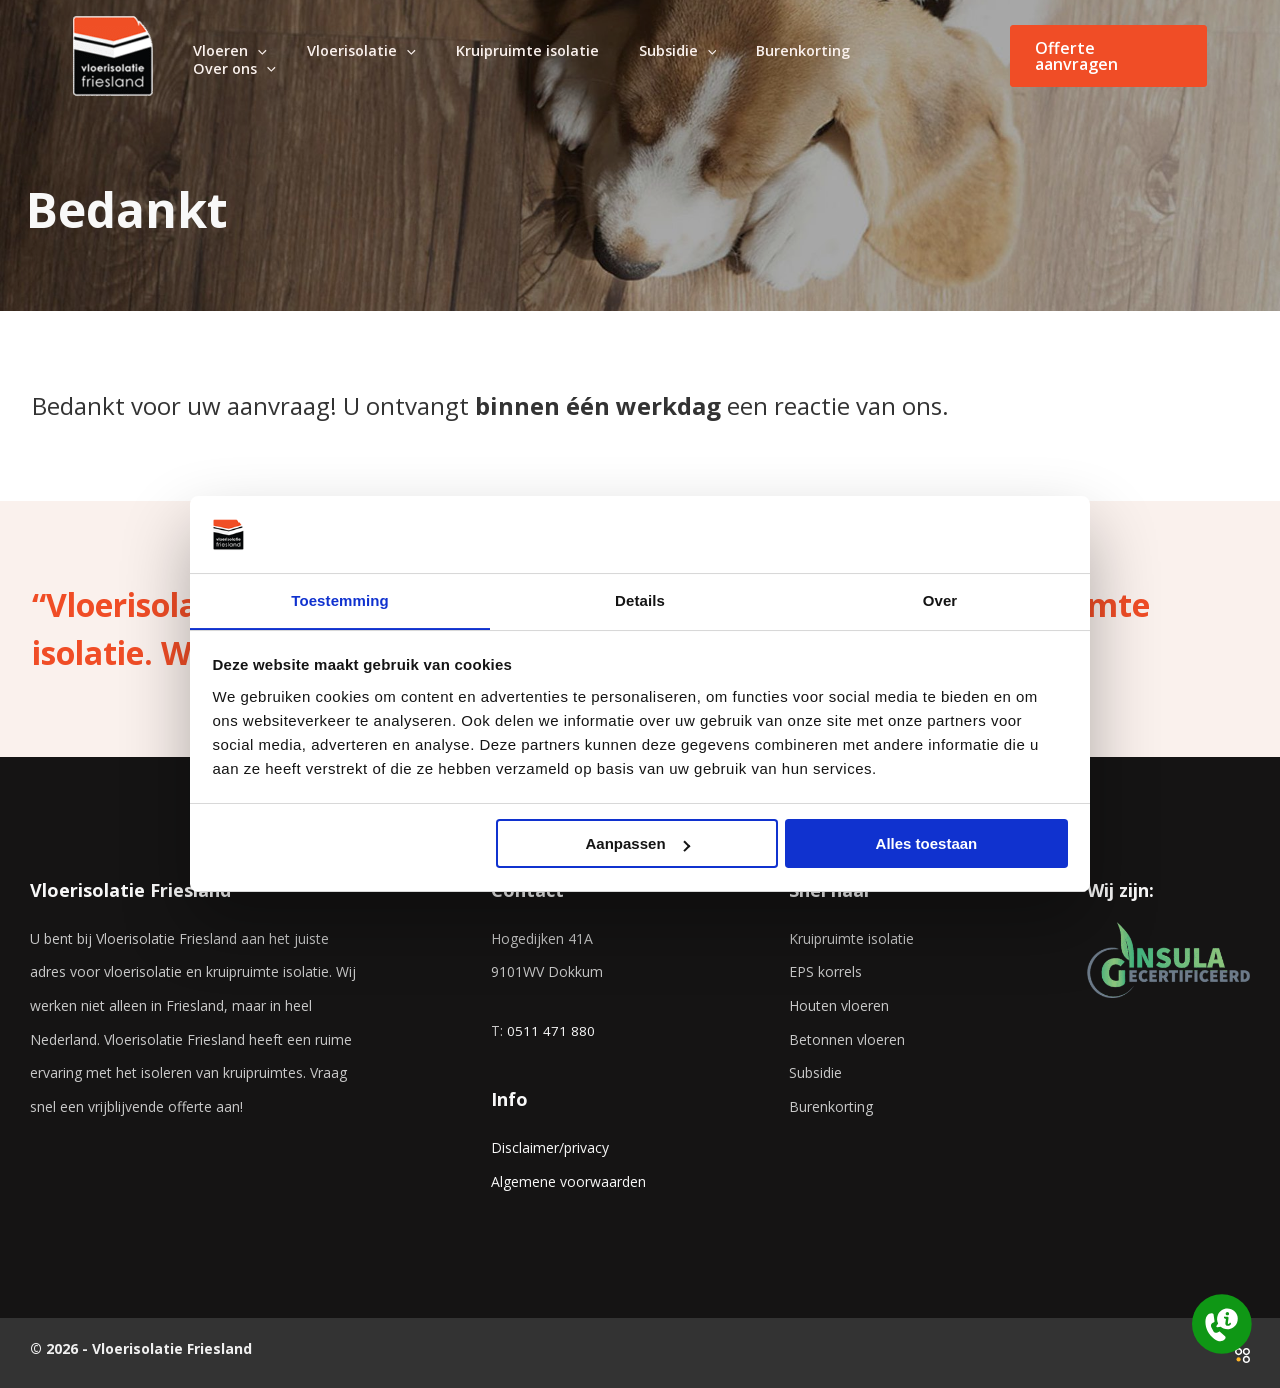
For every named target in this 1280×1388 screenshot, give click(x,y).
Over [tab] (940, 599)
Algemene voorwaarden (568, 1181)
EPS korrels (825, 971)
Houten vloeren (839, 1005)
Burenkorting (831, 1106)
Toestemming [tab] (340, 599)
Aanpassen (638, 844)
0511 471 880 (551, 1030)
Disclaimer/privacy (550, 1147)
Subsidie (815, 1072)
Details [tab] (640, 599)
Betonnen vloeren (847, 1039)
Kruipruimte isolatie (851, 938)
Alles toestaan (927, 844)
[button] (1108, 56)
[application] (312, 56)
